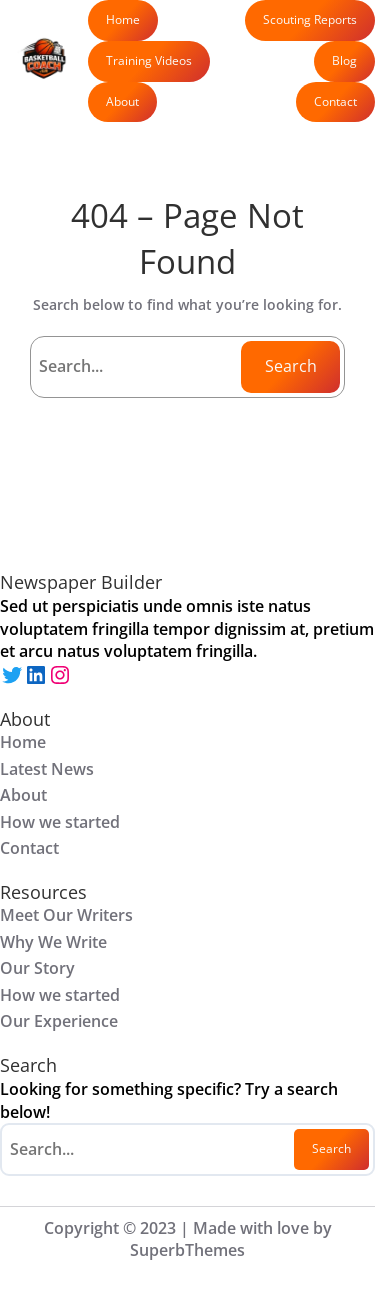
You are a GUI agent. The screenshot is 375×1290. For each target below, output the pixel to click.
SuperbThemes (187, 1250)
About (122, 101)
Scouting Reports (310, 19)
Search (291, 366)
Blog (344, 60)
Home (123, 19)
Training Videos (149, 60)
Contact (335, 101)
